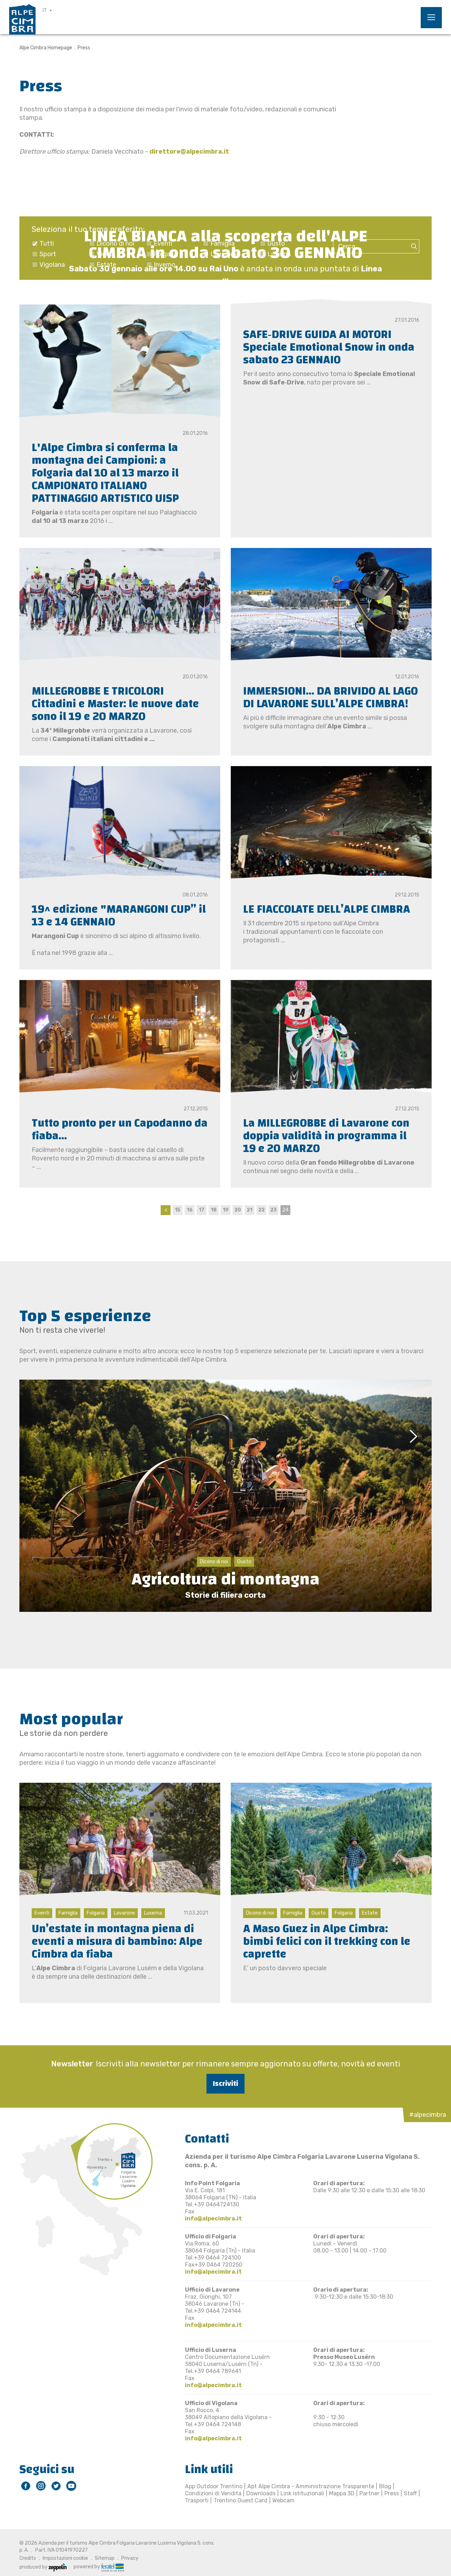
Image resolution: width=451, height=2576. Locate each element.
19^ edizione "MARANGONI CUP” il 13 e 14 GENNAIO (119, 915)
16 (190, 1210)
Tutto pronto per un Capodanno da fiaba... (120, 1129)
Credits (27, 2558)
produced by (43, 2567)
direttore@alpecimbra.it (189, 151)
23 (273, 1210)
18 (214, 1210)
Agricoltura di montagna (225, 1579)
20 (237, 1210)
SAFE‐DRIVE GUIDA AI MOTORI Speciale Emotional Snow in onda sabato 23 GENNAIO (328, 347)
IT (45, 10)
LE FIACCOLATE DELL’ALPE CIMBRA (326, 909)
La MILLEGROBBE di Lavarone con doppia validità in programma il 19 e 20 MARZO (326, 1136)
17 (201, 1210)
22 (261, 1210)
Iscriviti (225, 2083)
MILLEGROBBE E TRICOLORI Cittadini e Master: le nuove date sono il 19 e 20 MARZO (115, 704)
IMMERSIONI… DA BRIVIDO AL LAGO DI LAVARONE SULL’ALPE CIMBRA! (330, 697)
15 (177, 1210)
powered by (99, 2566)
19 (226, 1210)
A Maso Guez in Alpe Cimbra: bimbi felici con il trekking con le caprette (326, 1941)
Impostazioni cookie (65, 2558)
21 (249, 1210)
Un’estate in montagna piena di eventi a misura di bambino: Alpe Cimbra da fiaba (117, 1941)
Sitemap (105, 2558)
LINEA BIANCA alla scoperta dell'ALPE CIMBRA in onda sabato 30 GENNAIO (225, 244)
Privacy (129, 2558)
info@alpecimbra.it (213, 2218)
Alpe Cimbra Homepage (45, 48)
